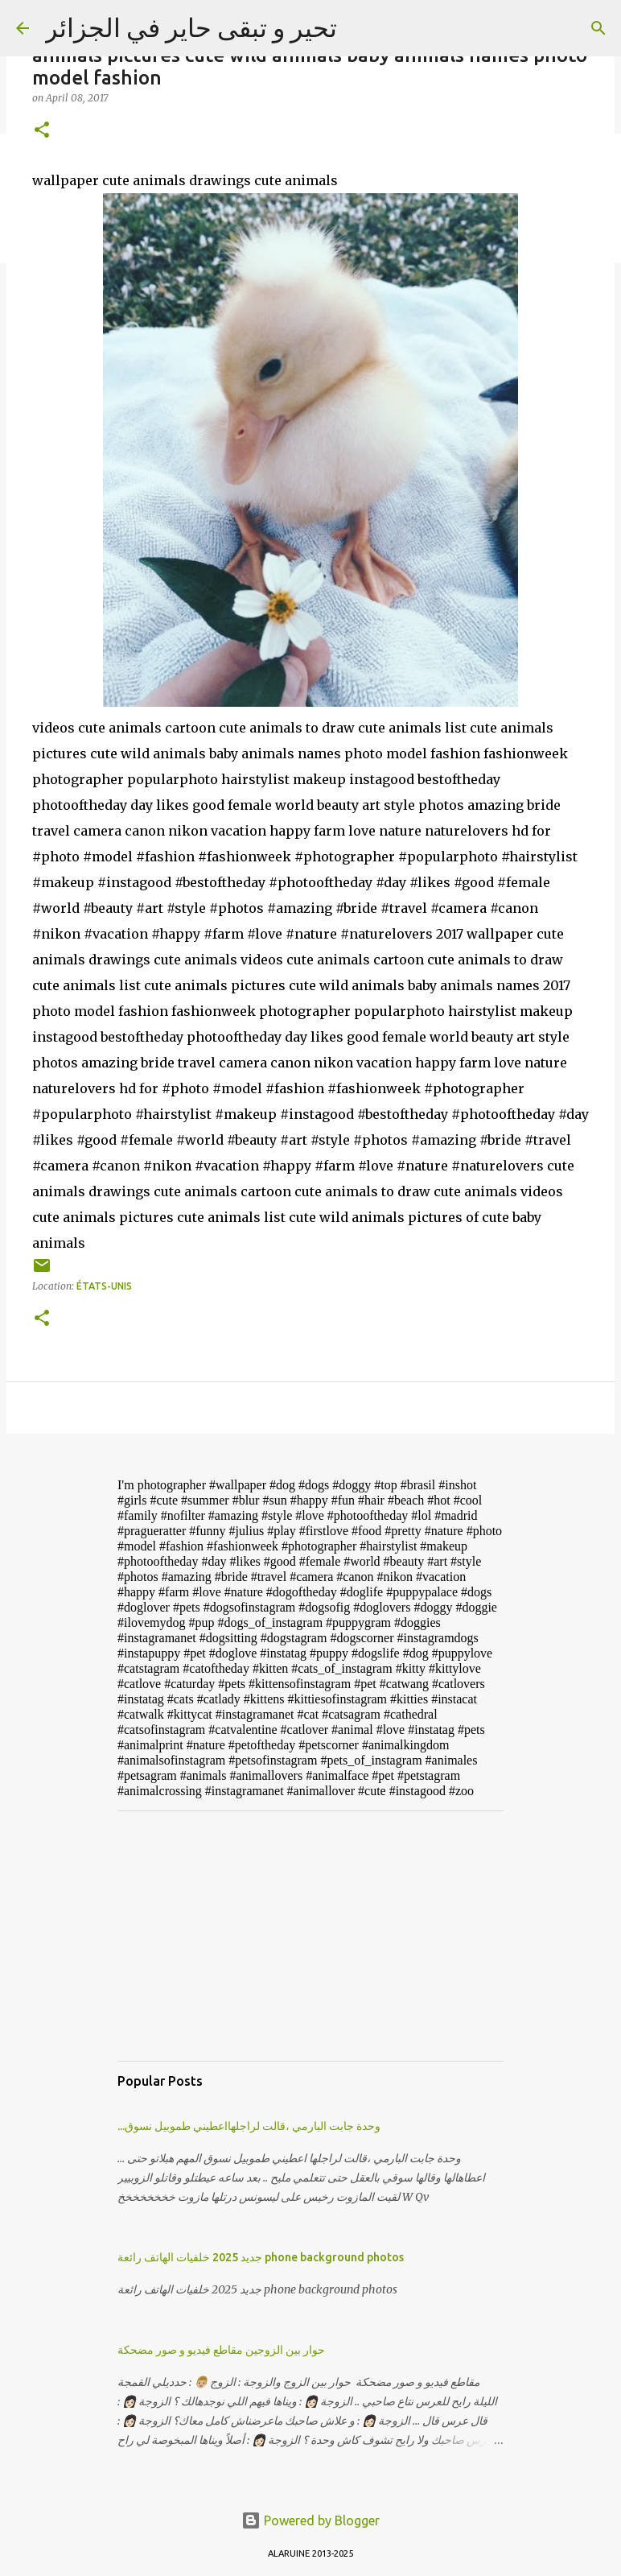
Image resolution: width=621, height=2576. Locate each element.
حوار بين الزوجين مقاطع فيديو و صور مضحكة (221, 2349)
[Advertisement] (310, 1936)
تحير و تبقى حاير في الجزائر (191, 27)
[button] (41, 131)
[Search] (598, 28)
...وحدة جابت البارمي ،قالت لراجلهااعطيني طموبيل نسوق (248, 2126)
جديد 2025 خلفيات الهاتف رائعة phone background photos (260, 2257)
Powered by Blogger (310, 2520)
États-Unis (104, 1286)
